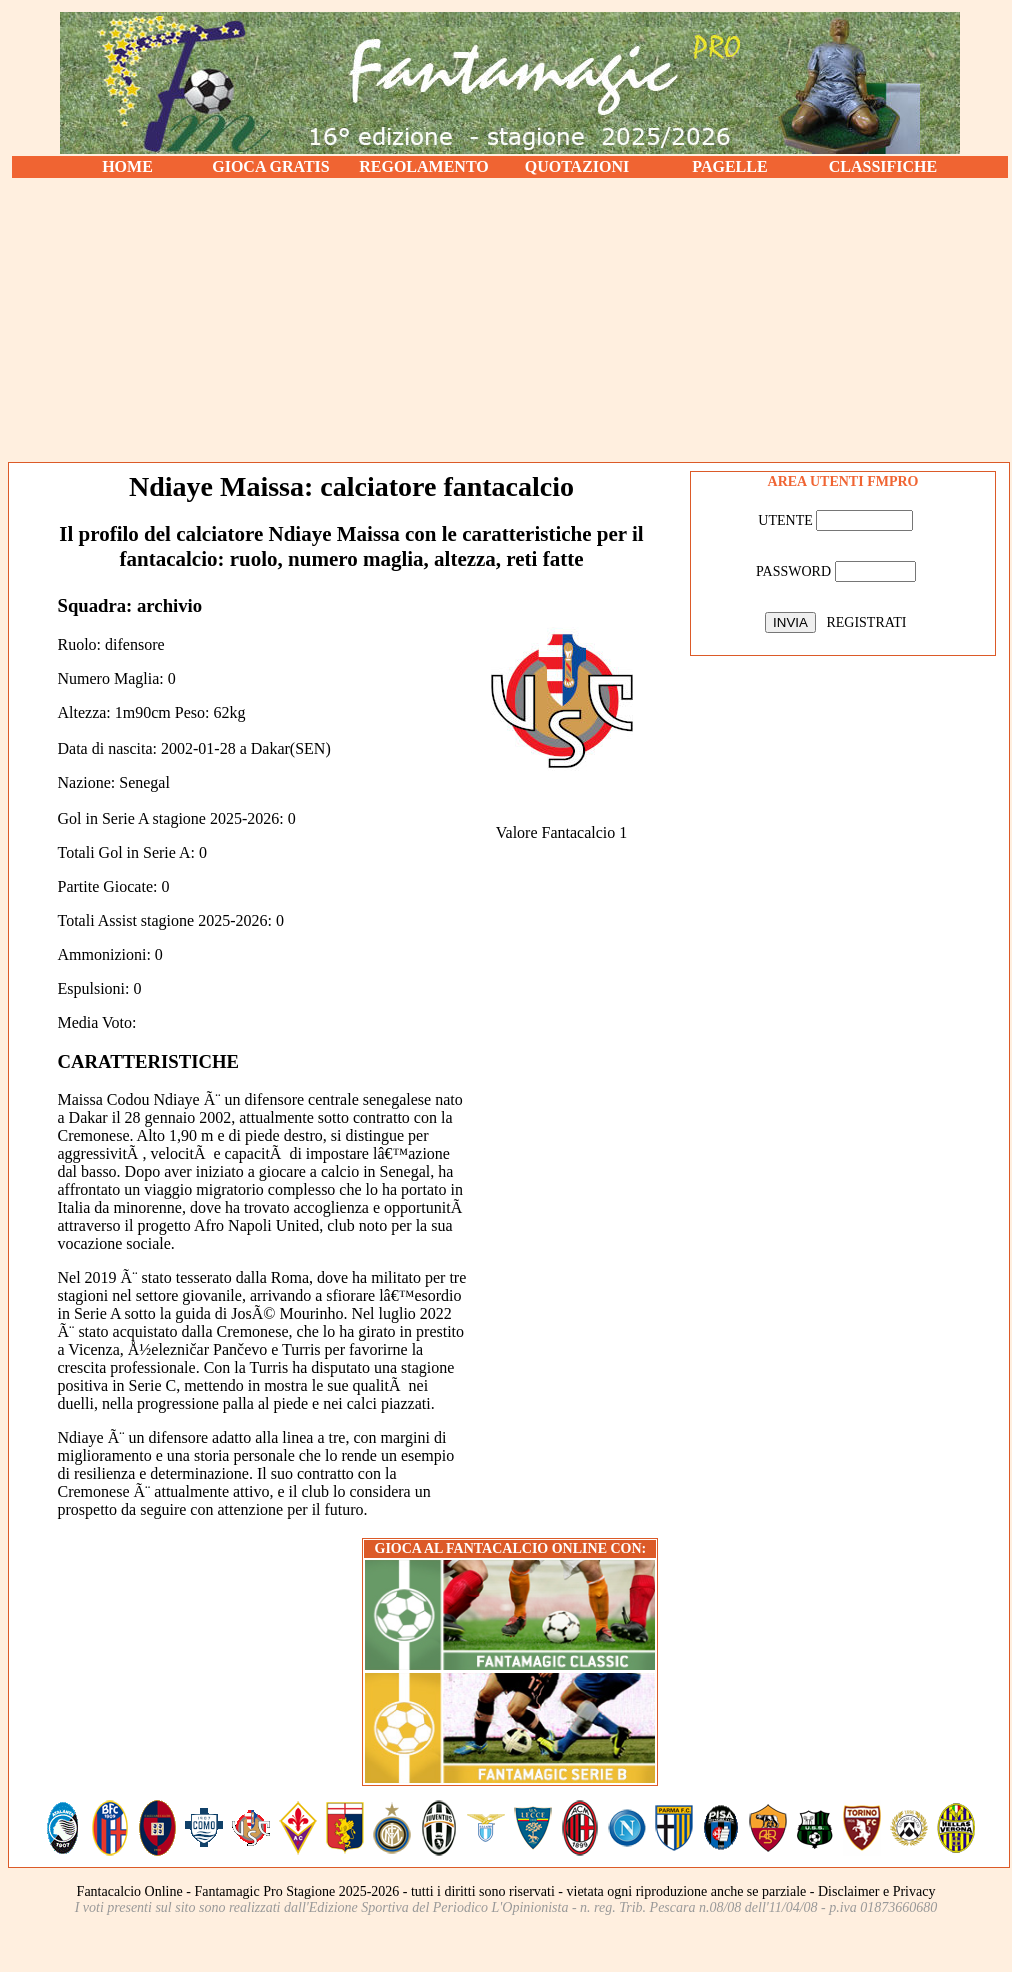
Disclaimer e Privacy (876, 1891)
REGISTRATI (866, 622)
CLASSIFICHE (883, 166)
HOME (127, 166)
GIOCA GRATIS (271, 166)
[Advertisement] (510, 320)
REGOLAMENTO (424, 166)
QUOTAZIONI (577, 166)
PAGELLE (729, 166)
